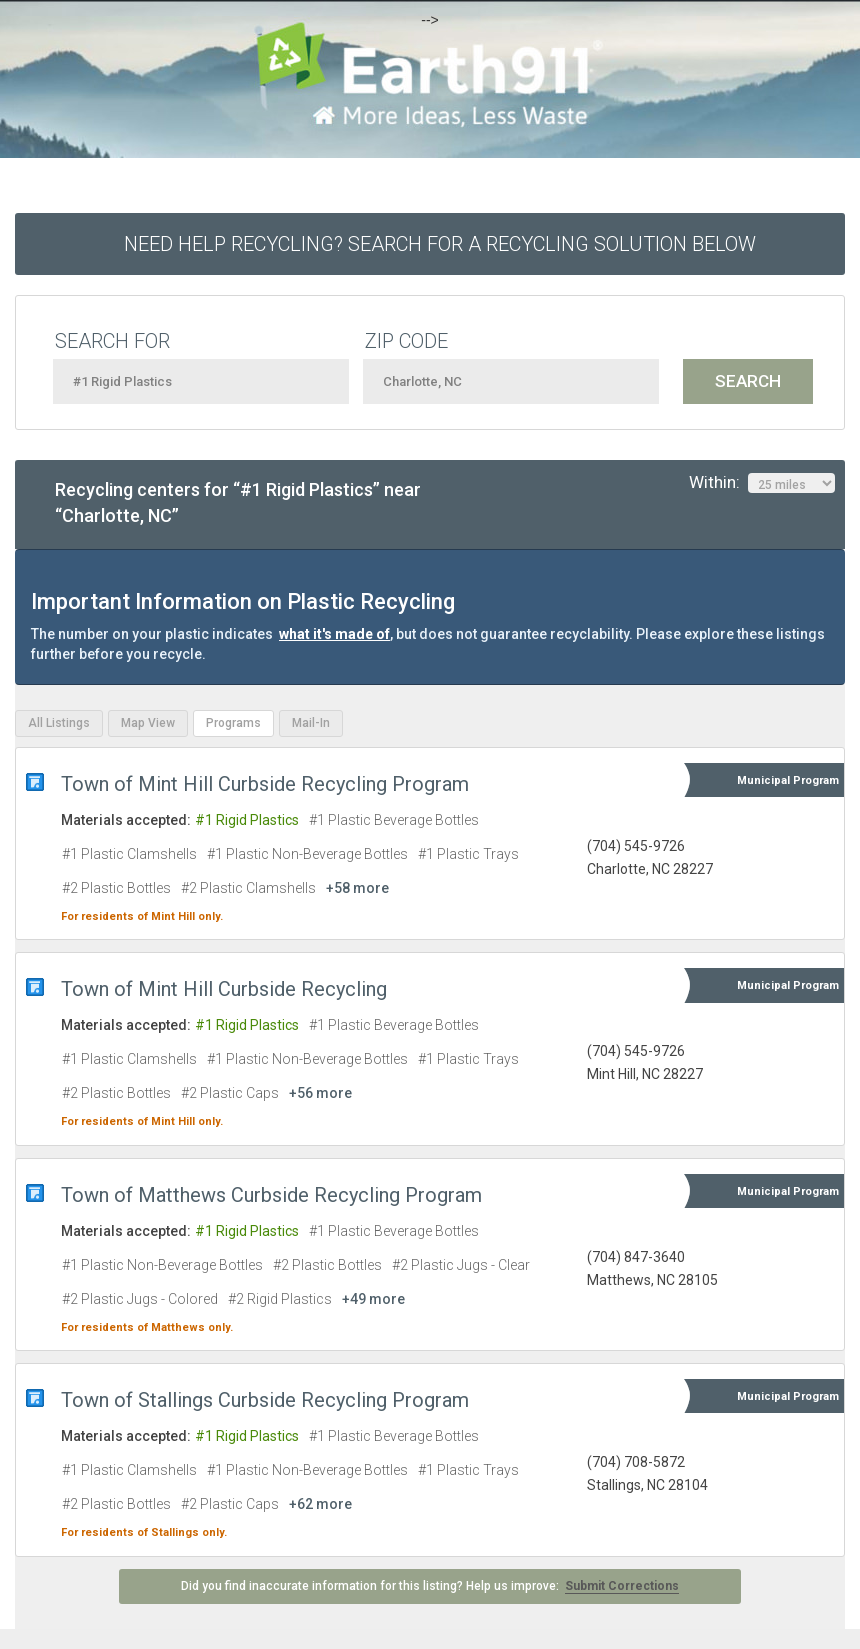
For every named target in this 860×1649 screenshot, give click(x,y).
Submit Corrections (622, 1586)
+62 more (320, 1504)
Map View (148, 723)
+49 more (373, 1299)
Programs (233, 723)
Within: (762, 483)
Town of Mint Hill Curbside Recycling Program (265, 784)
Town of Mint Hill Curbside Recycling (224, 989)
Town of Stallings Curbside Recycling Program (265, 1400)
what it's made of (334, 634)
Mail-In (311, 723)
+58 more (357, 888)
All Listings (59, 723)
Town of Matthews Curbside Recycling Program (271, 1195)
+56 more (320, 1093)
